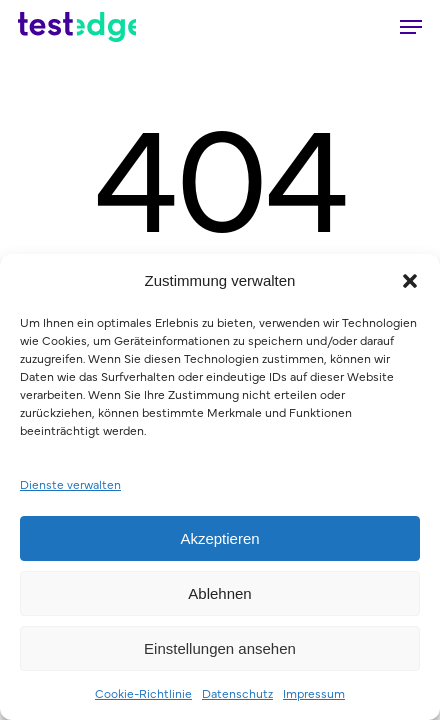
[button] (410, 281)
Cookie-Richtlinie (143, 693)
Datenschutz (237, 693)
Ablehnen (219, 593)
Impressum (314, 693)
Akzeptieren (219, 538)
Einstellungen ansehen (220, 648)
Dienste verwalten (70, 484)
